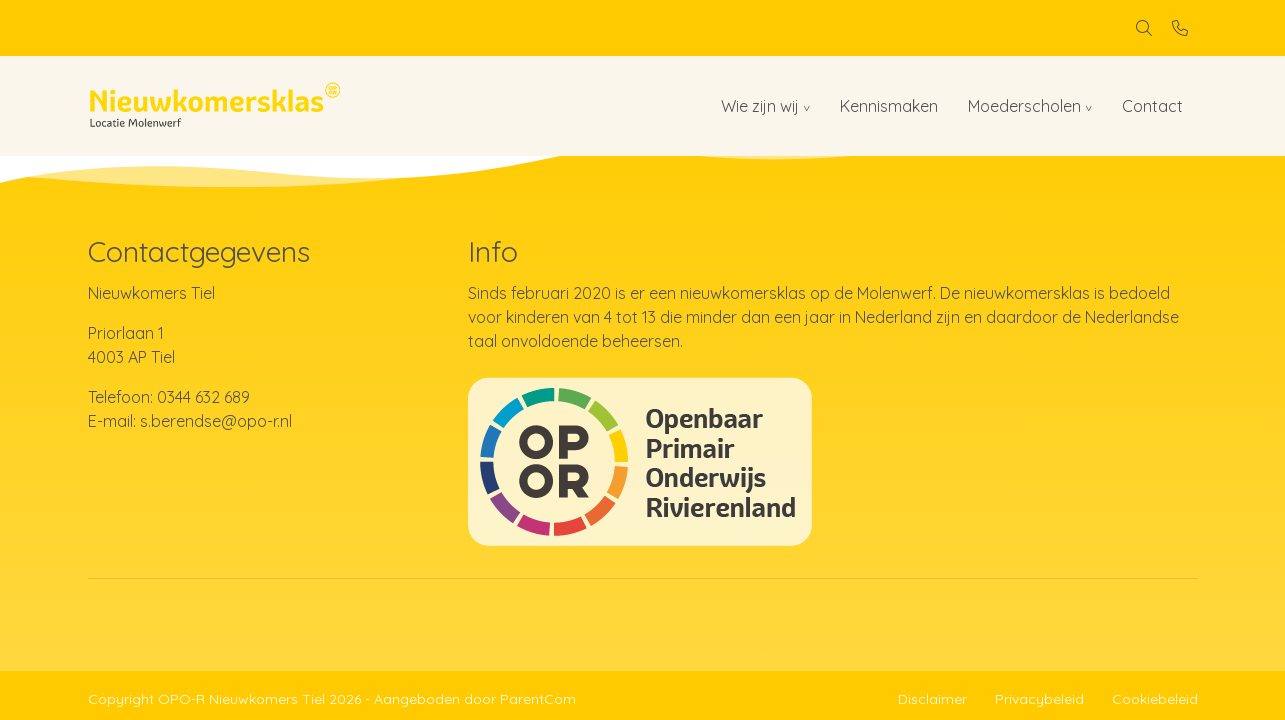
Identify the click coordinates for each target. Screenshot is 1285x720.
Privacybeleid (1039, 699)
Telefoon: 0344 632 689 (169, 397)
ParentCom (538, 699)
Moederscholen (1024, 106)
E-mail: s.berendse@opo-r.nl (190, 421)
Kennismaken (889, 106)
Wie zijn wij (760, 106)
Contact (1152, 106)
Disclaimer (932, 699)
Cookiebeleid (1155, 699)
